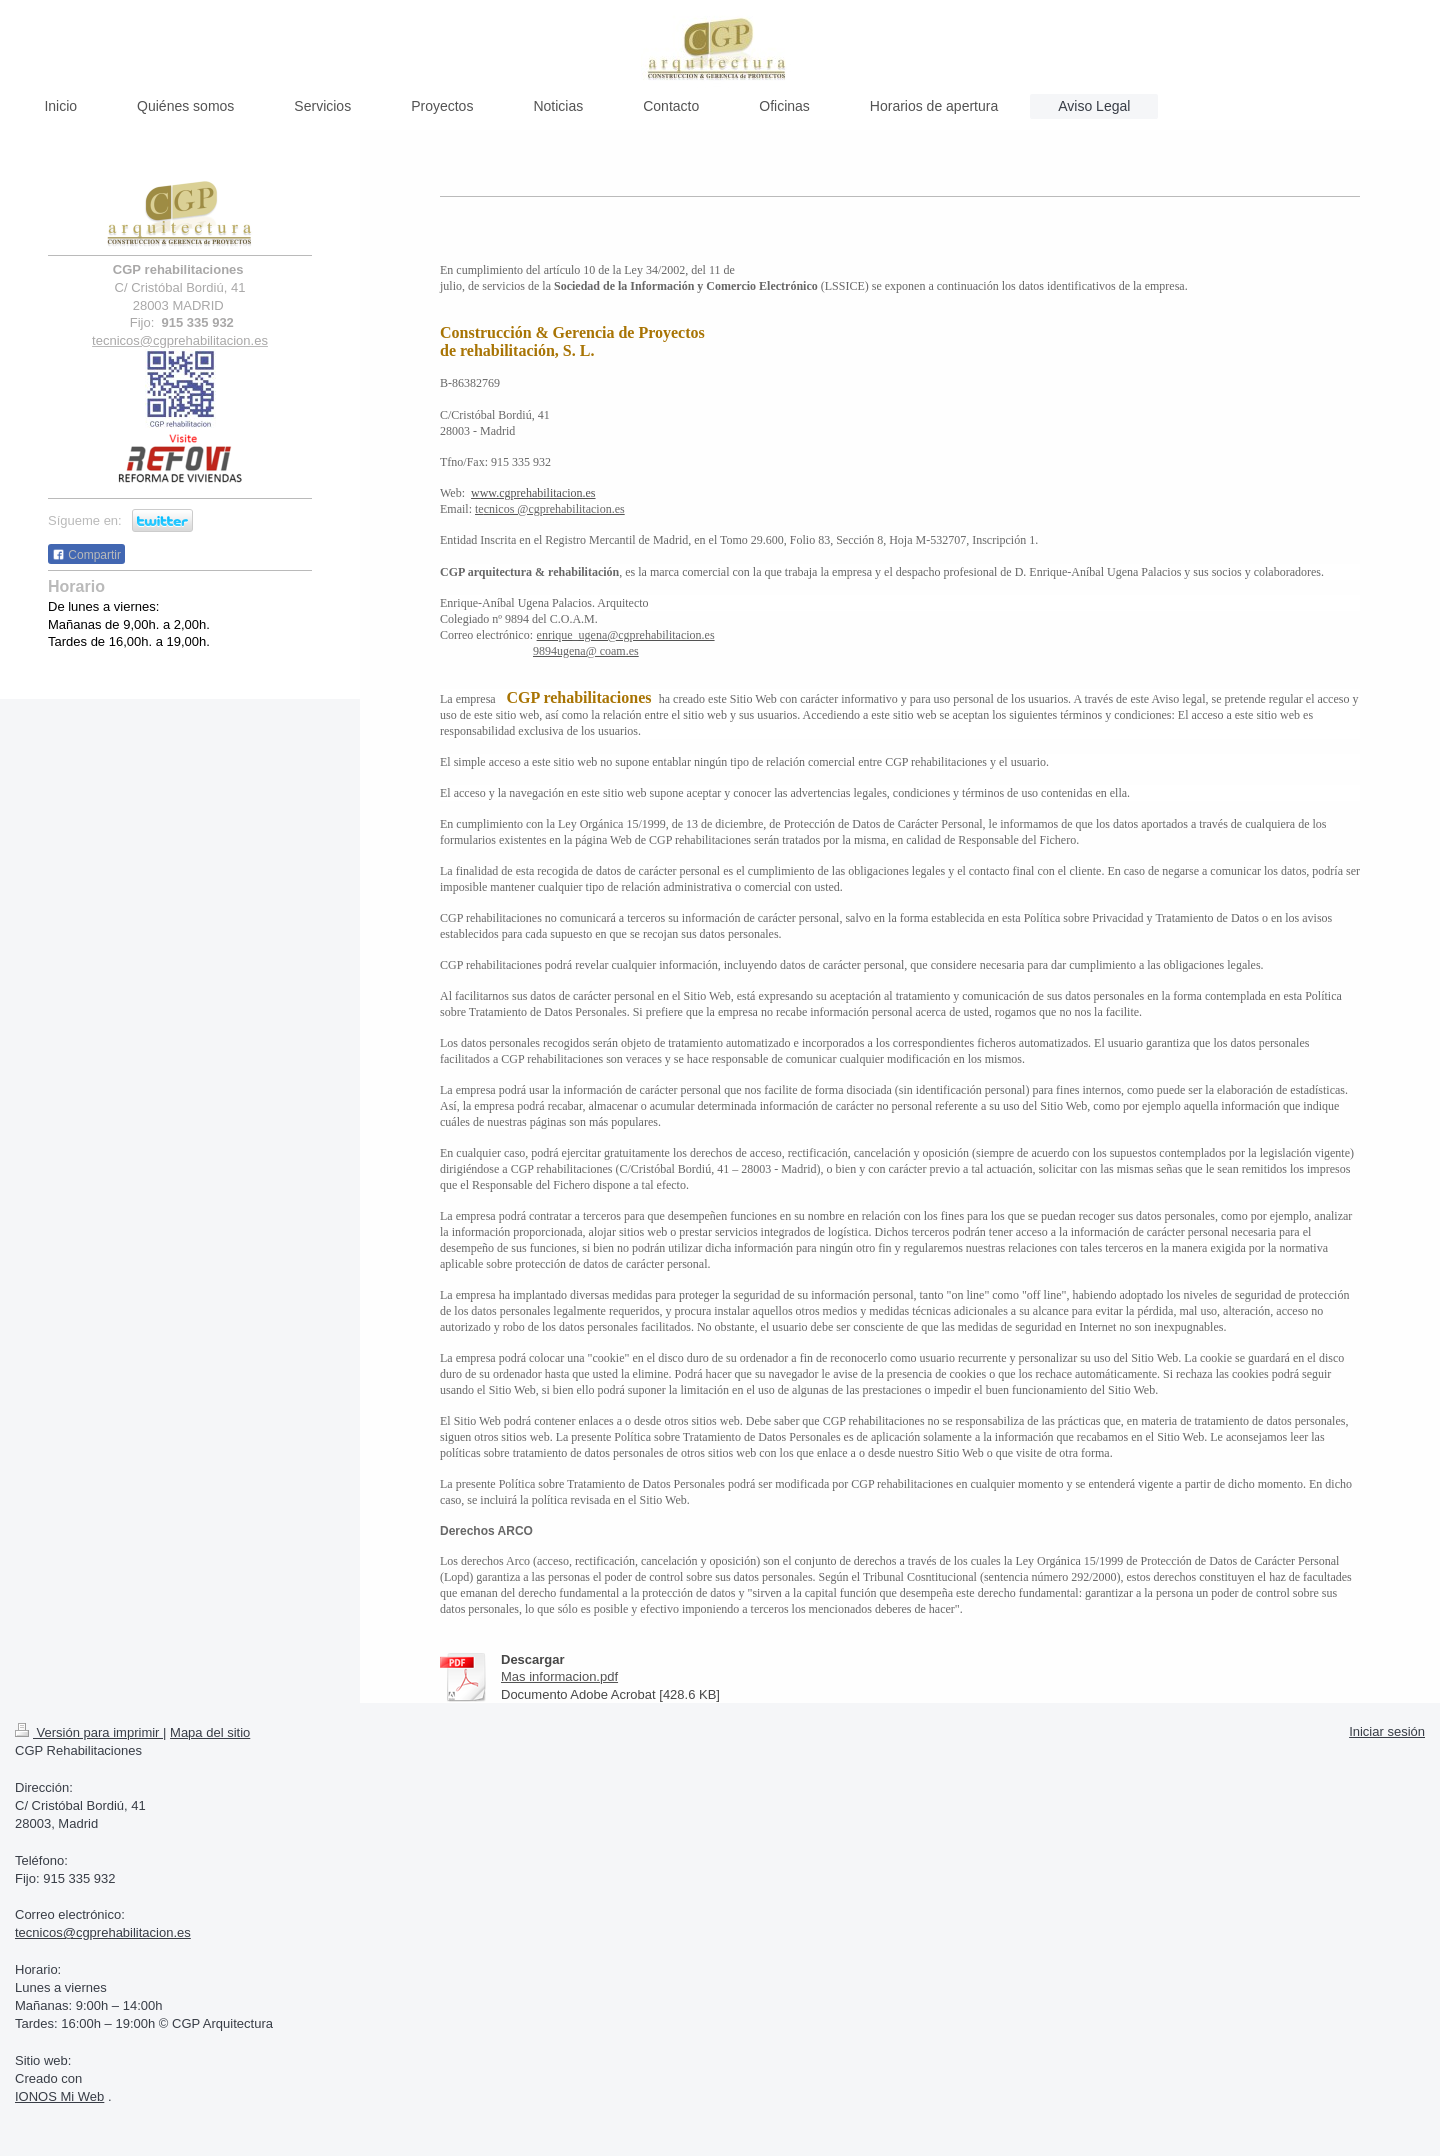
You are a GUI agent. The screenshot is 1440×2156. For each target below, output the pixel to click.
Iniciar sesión (1387, 1731)
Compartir (86, 555)
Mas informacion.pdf (559, 1676)
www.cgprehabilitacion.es (533, 493)
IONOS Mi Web (59, 2096)
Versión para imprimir (89, 1732)
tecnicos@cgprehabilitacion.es (103, 1932)
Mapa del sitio (210, 1732)
